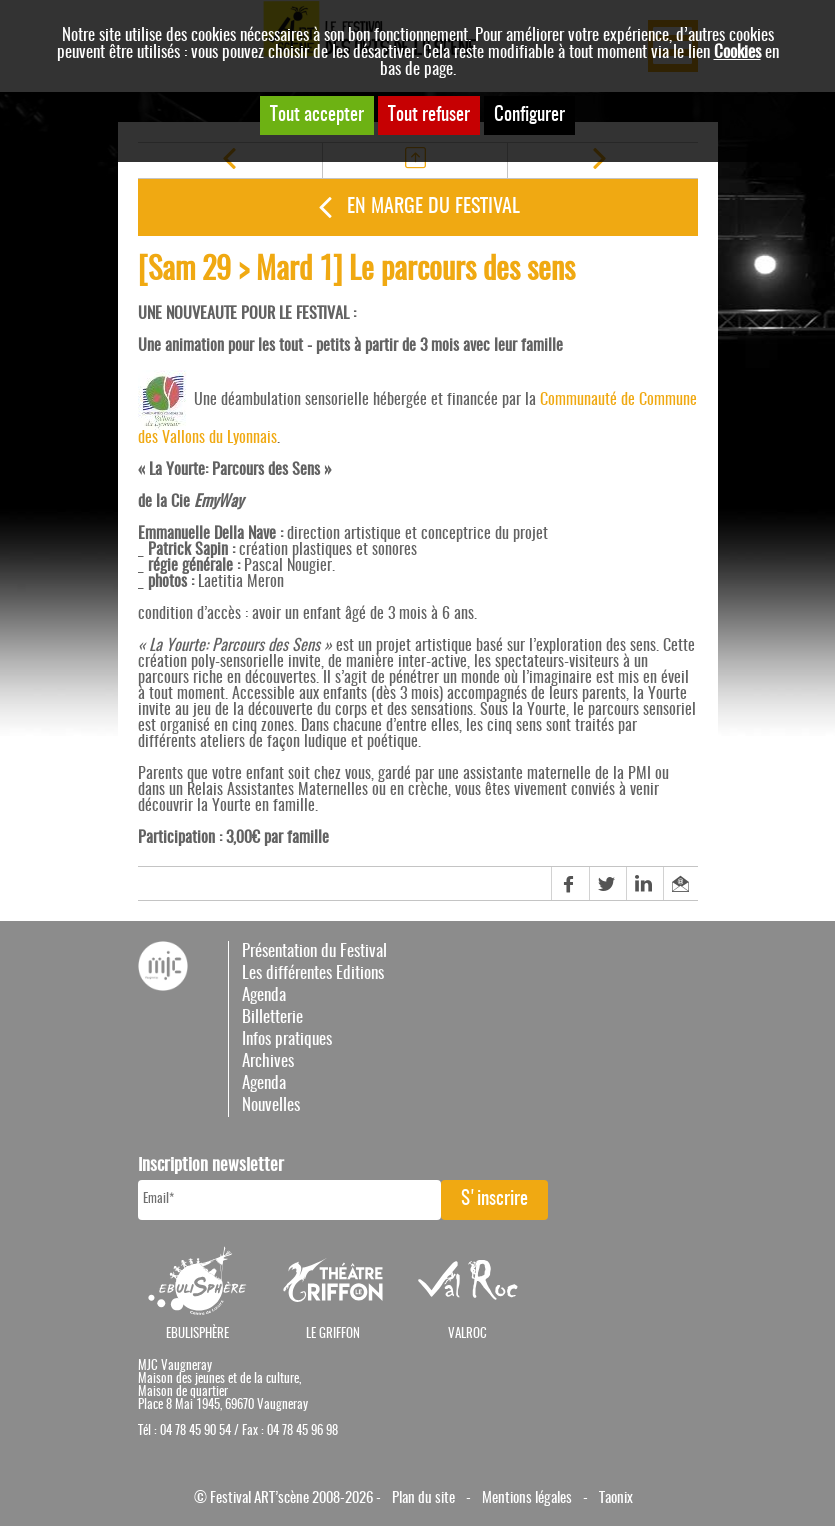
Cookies (737, 52)
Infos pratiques (287, 1039)
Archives (268, 1061)
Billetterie (272, 1017)
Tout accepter (317, 115)
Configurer (529, 115)
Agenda (264, 995)
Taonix (616, 1498)
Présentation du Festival (314, 951)
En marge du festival (433, 207)
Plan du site (423, 1498)
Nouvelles (271, 1105)
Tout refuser (429, 115)
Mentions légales (527, 1498)
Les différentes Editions (313, 973)
